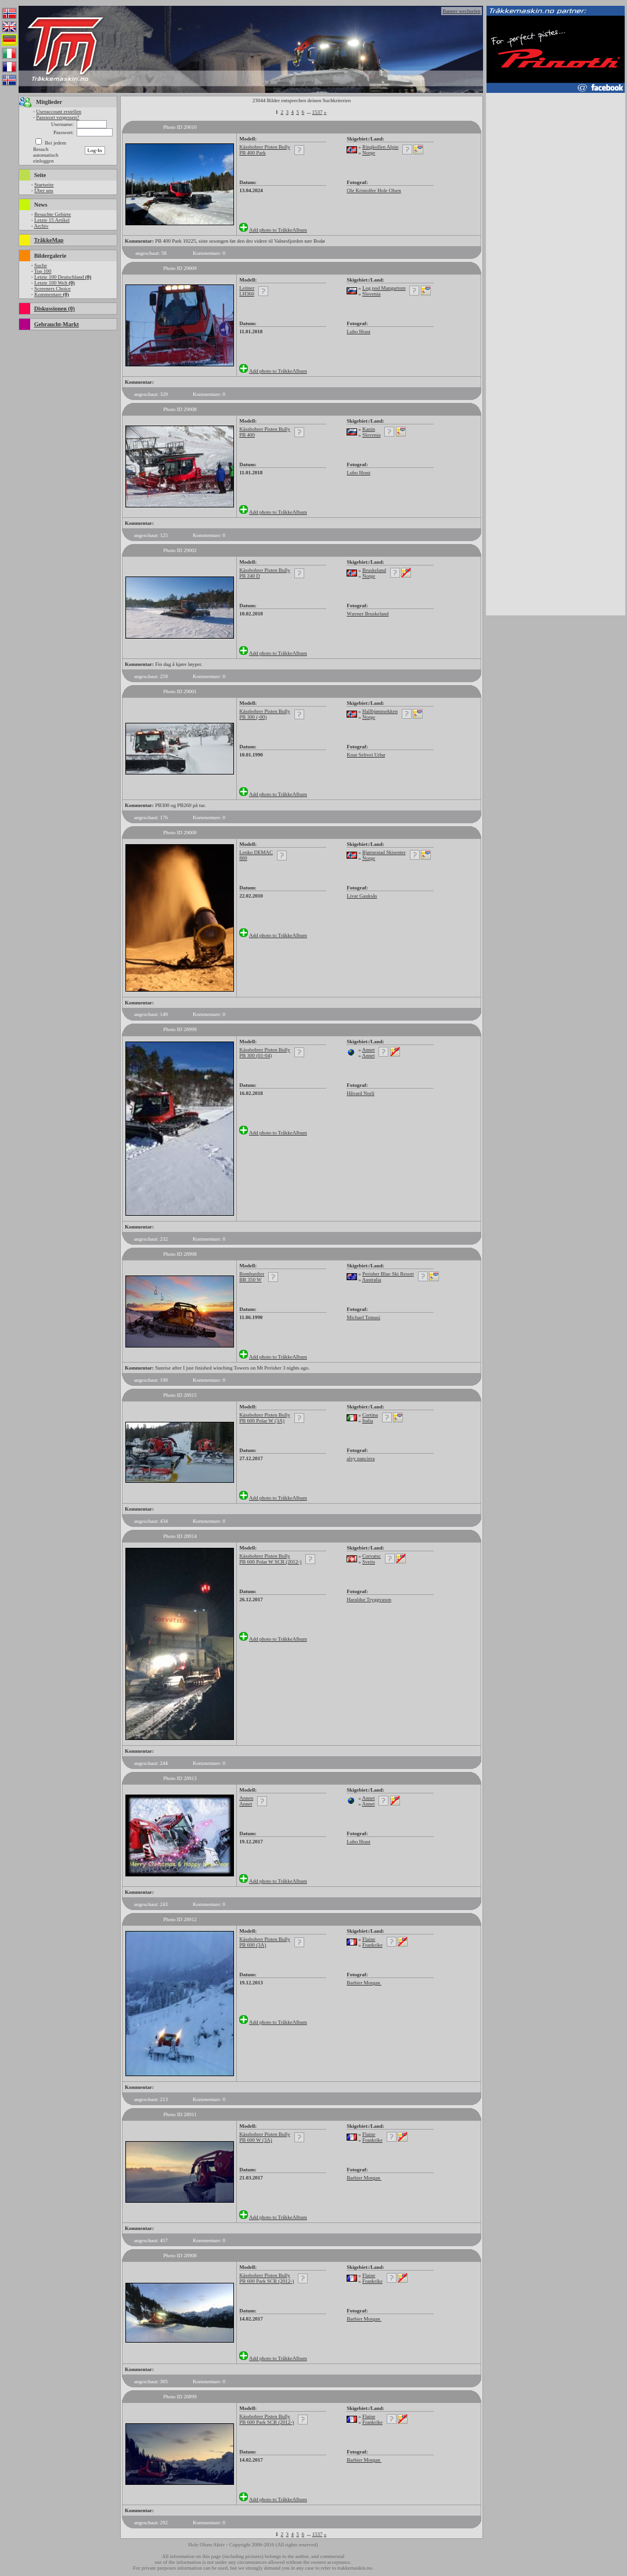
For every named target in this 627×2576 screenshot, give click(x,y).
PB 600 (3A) (252, 1945)
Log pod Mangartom (384, 288)
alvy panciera (360, 1458)
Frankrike (372, 1945)
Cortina (370, 1415)
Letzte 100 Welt (54, 283)
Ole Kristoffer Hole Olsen (374, 190)
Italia (367, 1421)
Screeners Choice (52, 288)
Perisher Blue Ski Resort (388, 1274)
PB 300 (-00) (252, 717)
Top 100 (43, 271)
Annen (246, 1798)
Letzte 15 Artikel (52, 220)
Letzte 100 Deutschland (62, 277)
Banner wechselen (461, 11)
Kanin (368, 429)
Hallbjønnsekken (380, 711)
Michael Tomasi (363, 1317)
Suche (40, 265)
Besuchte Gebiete (52, 214)
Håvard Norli (360, 1093)
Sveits (368, 1562)
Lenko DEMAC (256, 852)
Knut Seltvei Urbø (366, 755)
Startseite (44, 185)
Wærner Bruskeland (367, 614)
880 (243, 858)
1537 (317, 112)
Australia (371, 1279)
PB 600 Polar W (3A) (261, 1421)
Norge (368, 153)
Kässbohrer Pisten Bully (264, 147)
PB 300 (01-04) (255, 1055)
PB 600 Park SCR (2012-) (266, 2281)
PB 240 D (249, 576)
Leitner (246, 288)
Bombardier (251, 1274)
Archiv (41, 226)
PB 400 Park (252, 153)
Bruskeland (374, 570)
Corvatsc (371, 1556)
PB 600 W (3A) (255, 2140)
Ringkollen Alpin (380, 147)
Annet (368, 1050)
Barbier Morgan (364, 1983)
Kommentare (51, 294)
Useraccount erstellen (58, 111)
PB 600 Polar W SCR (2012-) (270, 1562)
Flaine (369, 1939)
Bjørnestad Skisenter (384, 852)
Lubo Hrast (358, 331)
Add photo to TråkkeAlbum (278, 230)
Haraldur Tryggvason (369, 1599)
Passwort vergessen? (57, 117)
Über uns (43, 190)
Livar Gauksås (362, 896)
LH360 (246, 294)
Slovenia (371, 294)
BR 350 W (250, 1279)
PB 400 (247, 435)
